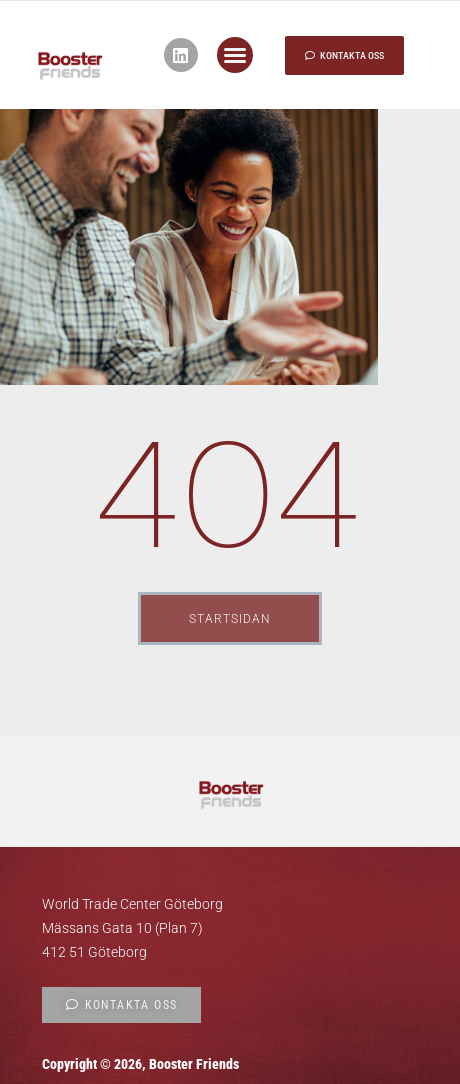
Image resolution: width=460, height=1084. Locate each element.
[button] (235, 55)
